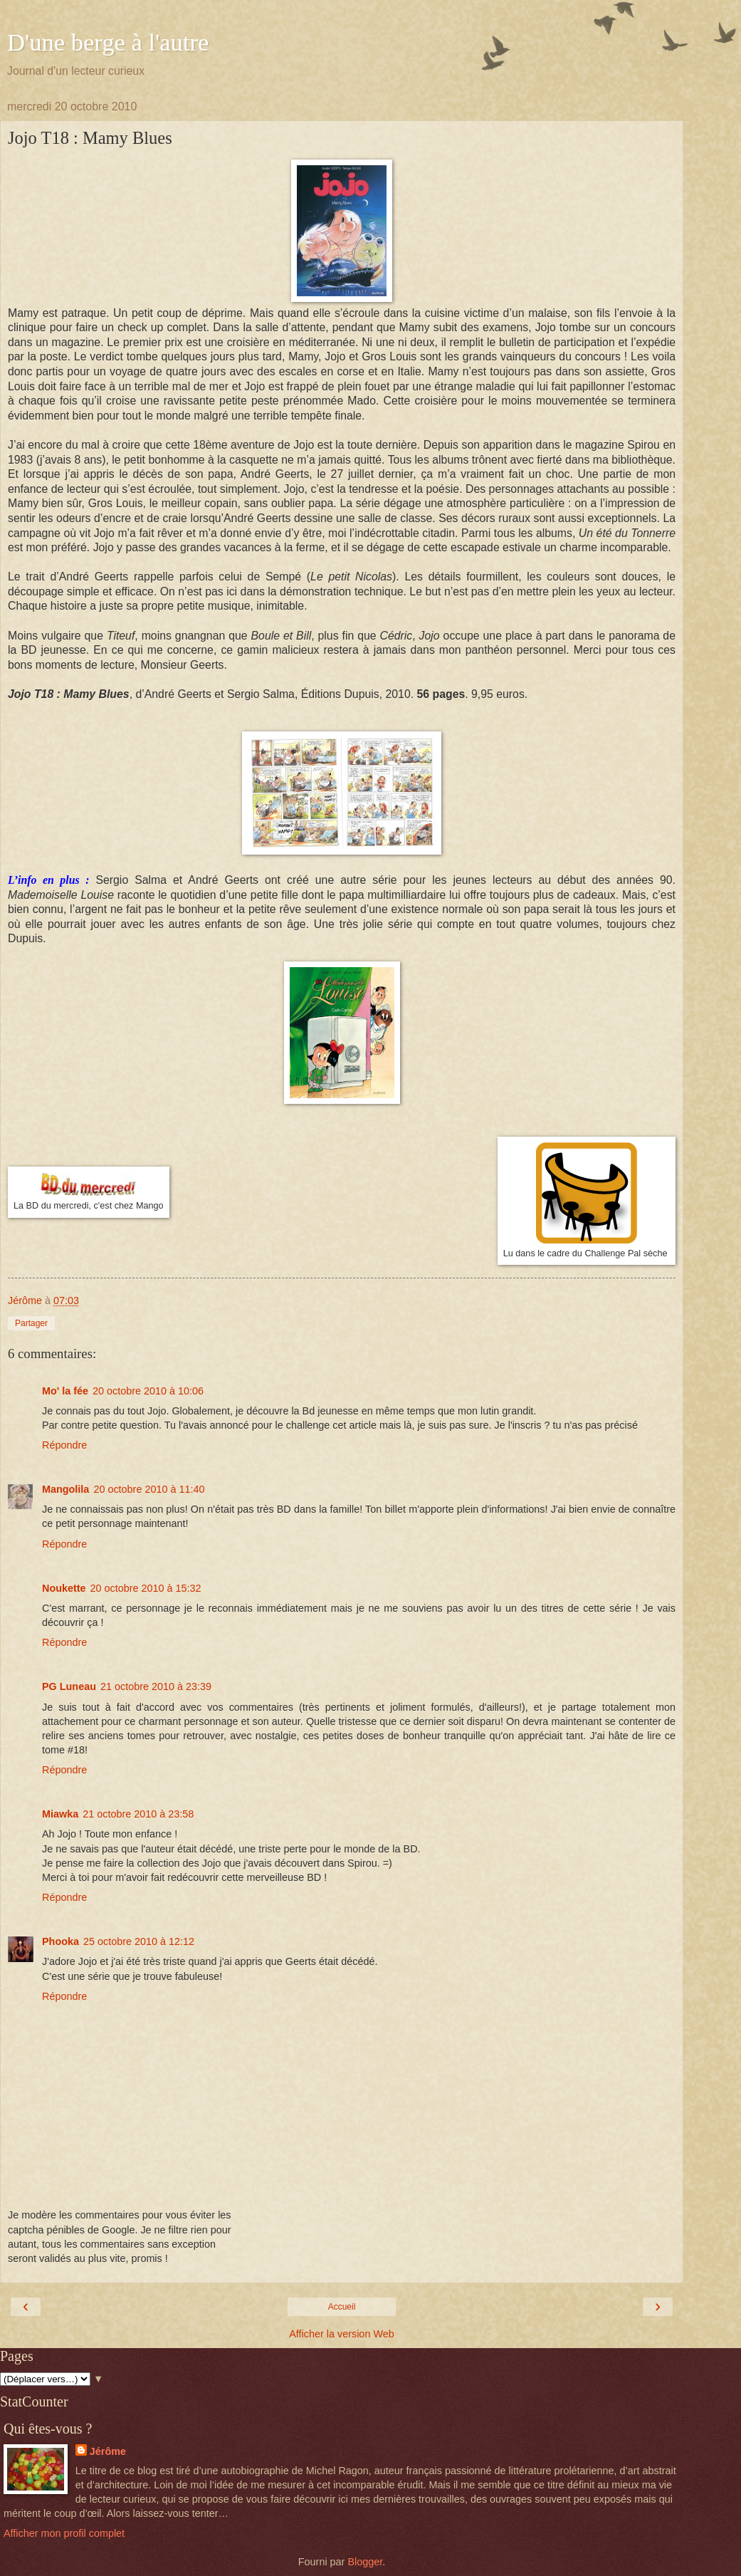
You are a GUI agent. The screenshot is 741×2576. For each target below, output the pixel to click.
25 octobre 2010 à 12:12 (138, 1941)
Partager (31, 1323)
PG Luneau (69, 1686)
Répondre (64, 1445)
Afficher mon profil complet (64, 2533)
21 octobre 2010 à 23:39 (155, 1686)
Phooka (60, 1941)
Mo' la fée (65, 1391)
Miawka (60, 1814)
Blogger (364, 2561)
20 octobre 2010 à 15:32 (145, 1588)
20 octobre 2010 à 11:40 (148, 1489)
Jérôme (108, 2451)
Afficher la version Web (341, 2334)
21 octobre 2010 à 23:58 (138, 1814)
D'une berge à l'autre (108, 42)
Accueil (342, 2307)
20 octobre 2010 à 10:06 (148, 1391)
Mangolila (65, 1489)
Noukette (64, 1588)
